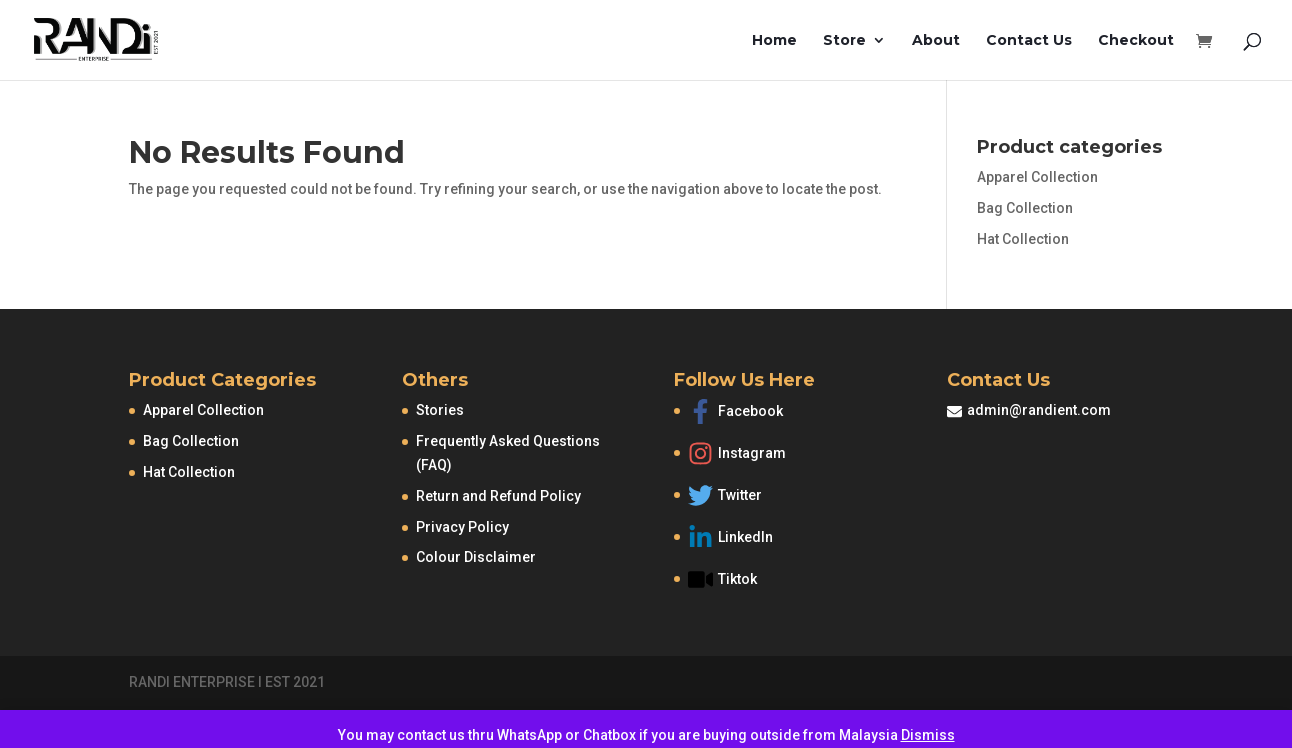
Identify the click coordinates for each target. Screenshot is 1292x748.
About (936, 41)
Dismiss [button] (928, 735)
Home (774, 41)
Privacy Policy (462, 527)
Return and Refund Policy (498, 496)
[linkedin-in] (751, 542)
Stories (440, 410)
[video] (751, 579)
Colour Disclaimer (476, 557)
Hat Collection (1023, 239)
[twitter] (751, 500)
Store (844, 41)
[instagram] (751, 458)
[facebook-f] (751, 416)
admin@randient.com (1039, 410)
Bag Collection (1025, 208)
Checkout (1136, 41)
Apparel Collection (1037, 177)
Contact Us (1029, 41)
